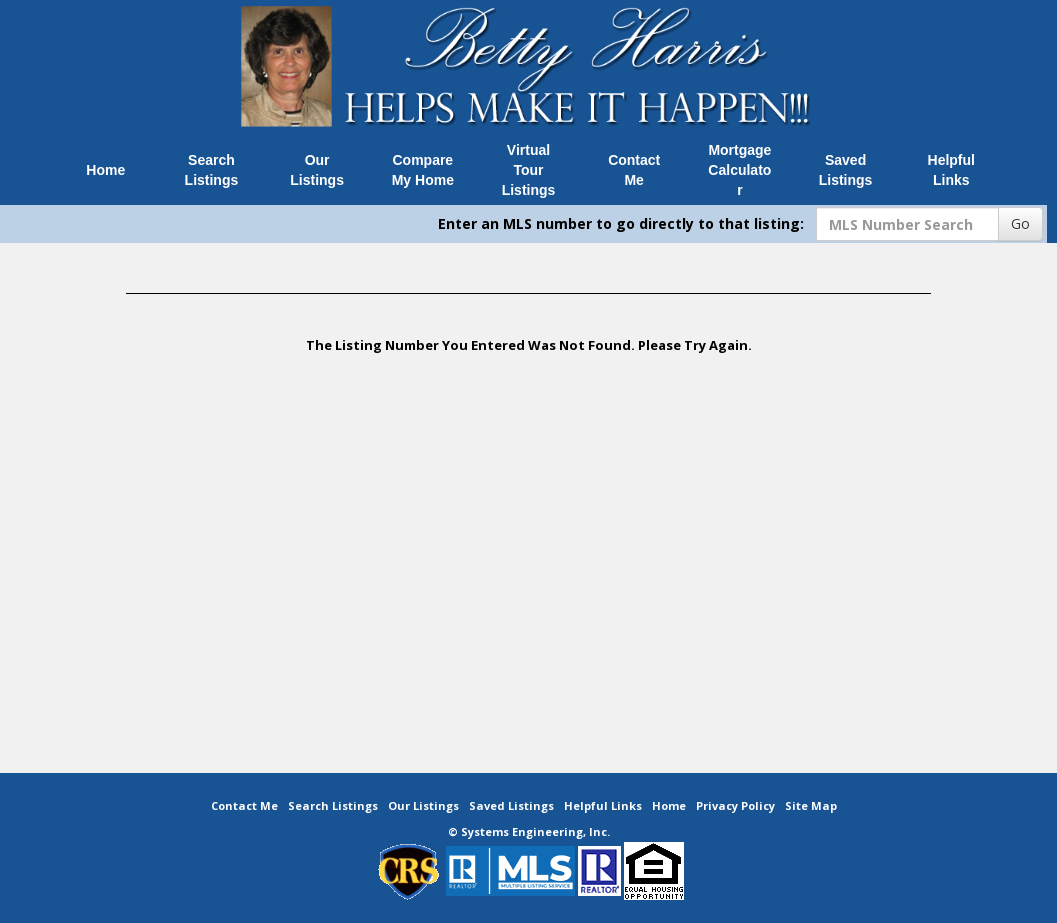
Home (105, 170)
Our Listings (317, 170)
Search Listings (212, 170)
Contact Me (634, 170)
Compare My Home (423, 170)
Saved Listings (846, 170)
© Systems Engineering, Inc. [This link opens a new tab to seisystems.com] (529, 831)
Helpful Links (951, 170)
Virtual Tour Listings (529, 170)
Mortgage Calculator (739, 170)
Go (1020, 223)
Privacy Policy (735, 805)
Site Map (811, 805)
